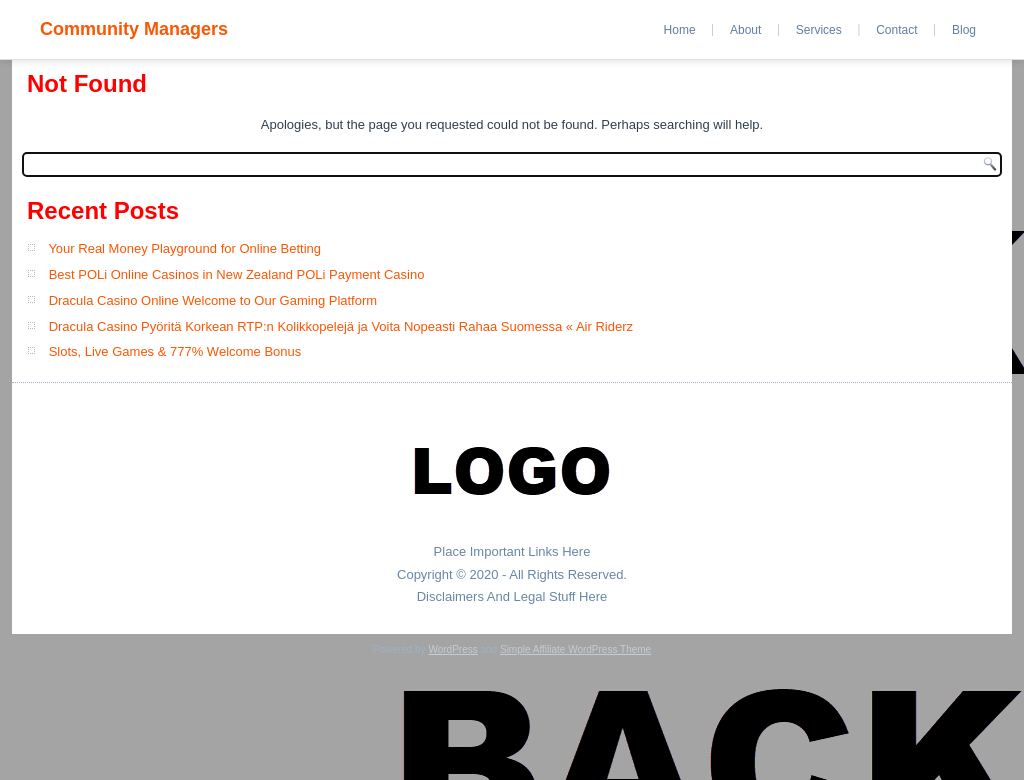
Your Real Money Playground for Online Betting (184, 248)
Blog (964, 30)
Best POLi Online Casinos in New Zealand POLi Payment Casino (237, 274)
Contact (896, 30)
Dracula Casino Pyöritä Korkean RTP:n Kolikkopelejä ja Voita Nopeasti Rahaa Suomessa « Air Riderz (341, 326)
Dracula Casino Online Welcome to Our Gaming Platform (213, 300)
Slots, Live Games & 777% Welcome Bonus (175, 351)
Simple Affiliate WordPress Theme (575, 649)
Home (680, 30)
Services (819, 30)
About (745, 30)
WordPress (452, 649)
